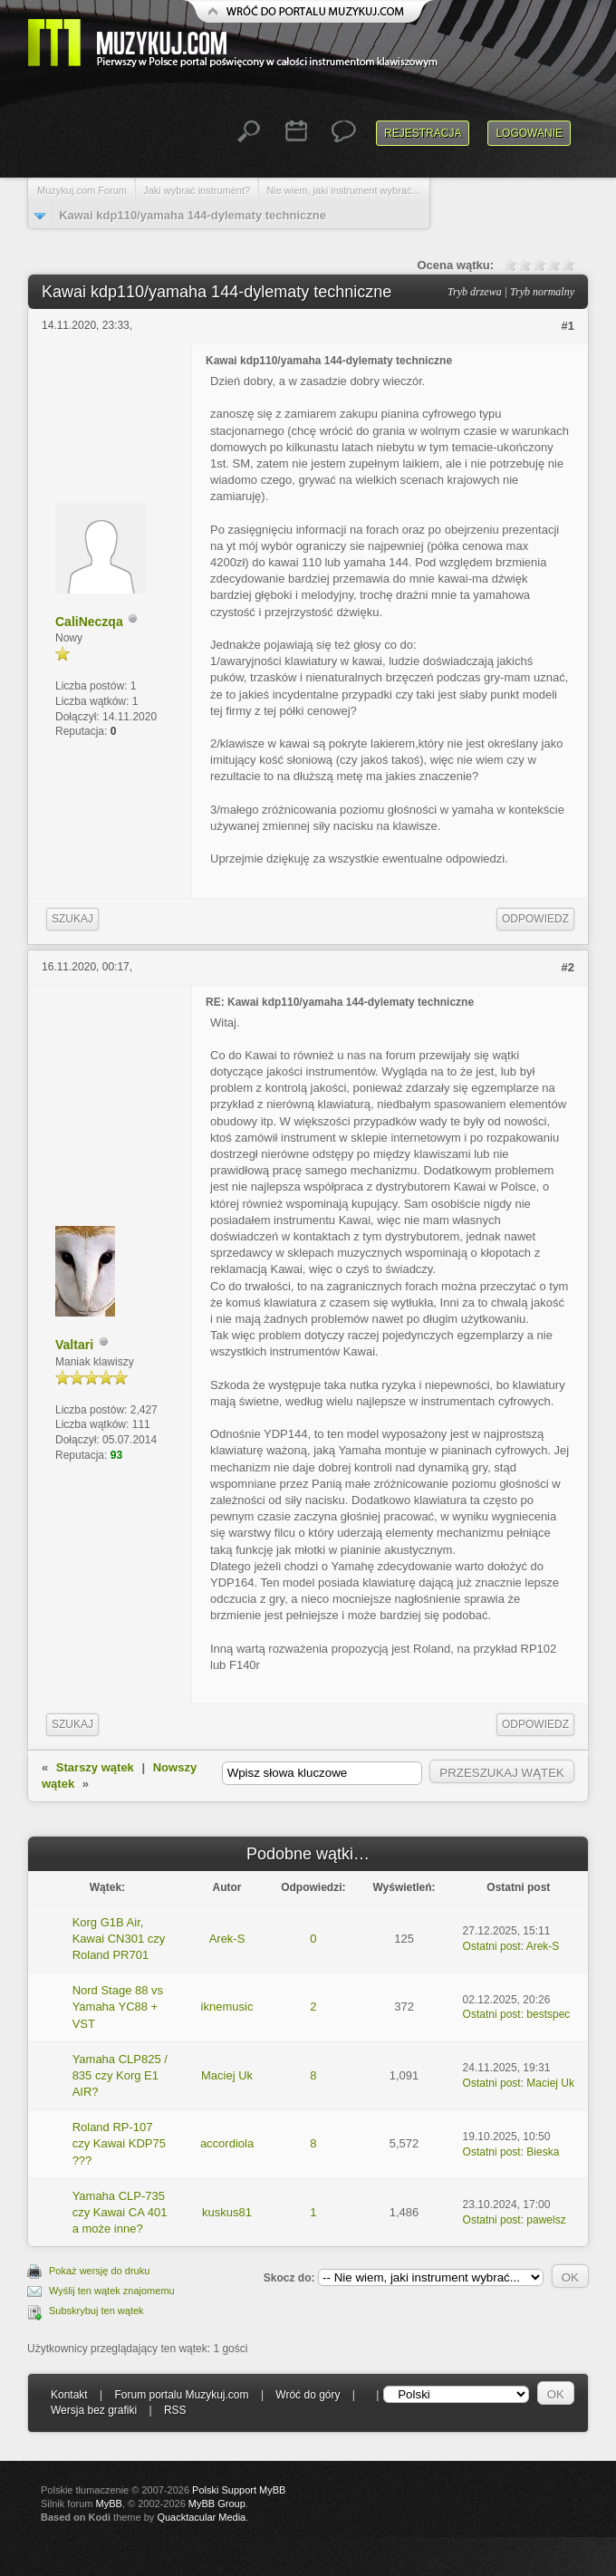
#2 (568, 967)
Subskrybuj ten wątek (96, 2310)
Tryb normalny (542, 291)
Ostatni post (492, 1946)
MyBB (109, 2503)
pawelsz (545, 2220)
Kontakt (69, 2394)
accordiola (227, 2143)
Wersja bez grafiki (94, 2410)
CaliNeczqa (89, 621)
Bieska (542, 2152)
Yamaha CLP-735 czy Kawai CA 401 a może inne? (120, 2212)
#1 (568, 326)
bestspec (548, 2014)
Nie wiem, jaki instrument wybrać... (342, 190)
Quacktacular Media (201, 2517)
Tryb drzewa (475, 291)
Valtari (74, 1344)
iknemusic (227, 2006)
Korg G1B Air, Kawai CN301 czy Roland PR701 (119, 1938)
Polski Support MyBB (238, 2489)
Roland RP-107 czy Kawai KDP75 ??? (119, 2143)
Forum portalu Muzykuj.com (182, 2394)
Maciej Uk (227, 2075)
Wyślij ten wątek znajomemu (112, 2290)
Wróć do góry (307, 2394)
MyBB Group (216, 2503)
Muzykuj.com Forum (82, 190)
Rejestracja (422, 133)
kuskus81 (227, 2212)
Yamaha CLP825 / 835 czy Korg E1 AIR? (120, 2075)
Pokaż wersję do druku (99, 2270)
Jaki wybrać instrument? (196, 190)
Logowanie (529, 133)
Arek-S (227, 1938)
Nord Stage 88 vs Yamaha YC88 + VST (117, 2006)
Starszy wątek (95, 1767)
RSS (175, 2410)
